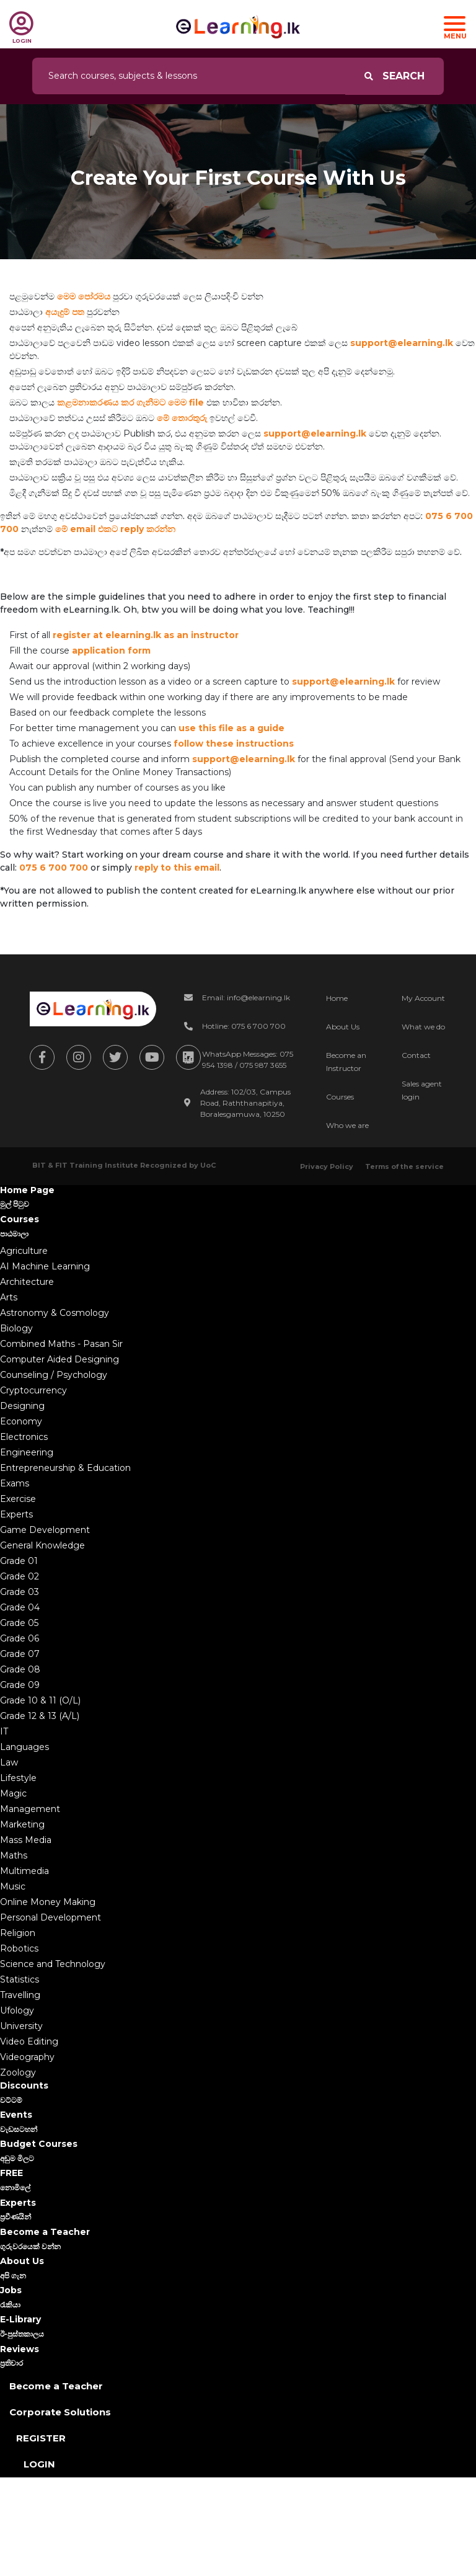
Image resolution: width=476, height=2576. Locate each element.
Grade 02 (19, 1576)
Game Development (45, 1529)
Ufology (17, 2010)
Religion (17, 1933)
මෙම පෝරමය (83, 296)
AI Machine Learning (45, 1266)
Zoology (18, 2072)
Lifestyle (18, 1777)
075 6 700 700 (53, 867)
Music (12, 1886)
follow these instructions (234, 743)
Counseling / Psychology (53, 1374)
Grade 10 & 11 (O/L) (40, 1700)
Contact (416, 1055)
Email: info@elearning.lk (246, 997)
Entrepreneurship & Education (65, 1467)
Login (39, 2464)
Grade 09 (20, 1684)
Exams (14, 1483)
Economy (21, 1421)
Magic (13, 1793)
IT (4, 1731)
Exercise (18, 1498)
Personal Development (50, 1917)
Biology (16, 1328)
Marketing (22, 1824)
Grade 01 (19, 1560)
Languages (24, 1746)
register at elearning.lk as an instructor (146, 635)
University (21, 2026)
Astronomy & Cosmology (54, 1312)
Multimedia (24, 1870)
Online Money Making (47, 1902)
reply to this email (176, 867)
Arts (8, 1297)
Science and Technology (52, 1964)
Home (337, 998)
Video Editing (29, 2041)
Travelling (20, 1995)
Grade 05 (19, 1622)
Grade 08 (20, 1669)
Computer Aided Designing (59, 1359)
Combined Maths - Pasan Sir (61, 1343)
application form (111, 650)
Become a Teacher (56, 2386)
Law (9, 1762)
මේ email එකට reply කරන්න (115, 529)
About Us (342, 1026)
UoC (208, 1165)
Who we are (347, 1125)
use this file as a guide (231, 728)
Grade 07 (20, 1653)
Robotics (19, 1948)
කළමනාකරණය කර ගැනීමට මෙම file (130, 402)
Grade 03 (19, 1591)
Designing (22, 1405)
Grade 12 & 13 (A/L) (39, 1715)
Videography (27, 2057)
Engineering (26, 1452)
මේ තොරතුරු (182, 418)
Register (41, 2438)
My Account (423, 998)
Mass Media (25, 1839)
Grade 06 (19, 1638)
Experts (16, 1514)
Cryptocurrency (33, 1390)
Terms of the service (404, 1166)
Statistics (19, 1979)
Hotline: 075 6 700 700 (244, 1026)
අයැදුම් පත (64, 312)
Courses (340, 1096)
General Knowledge (42, 1545)
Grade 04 (20, 1607)
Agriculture (24, 1250)
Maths (13, 1855)
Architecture (27, 1281)
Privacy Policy (326, 1166)
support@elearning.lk (401, 343)
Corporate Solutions (60, 2412)
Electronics (24, 1436)
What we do (423, 1026)
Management (30, 1808)
